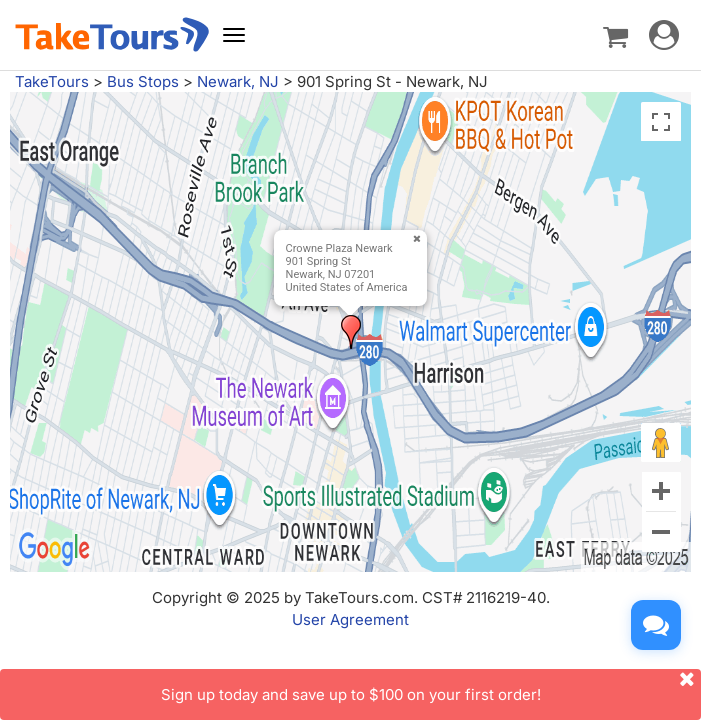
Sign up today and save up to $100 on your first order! (431, 686)
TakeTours (52, 81)
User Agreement (350, 619)
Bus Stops (143, 81)
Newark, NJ (238, 81)
